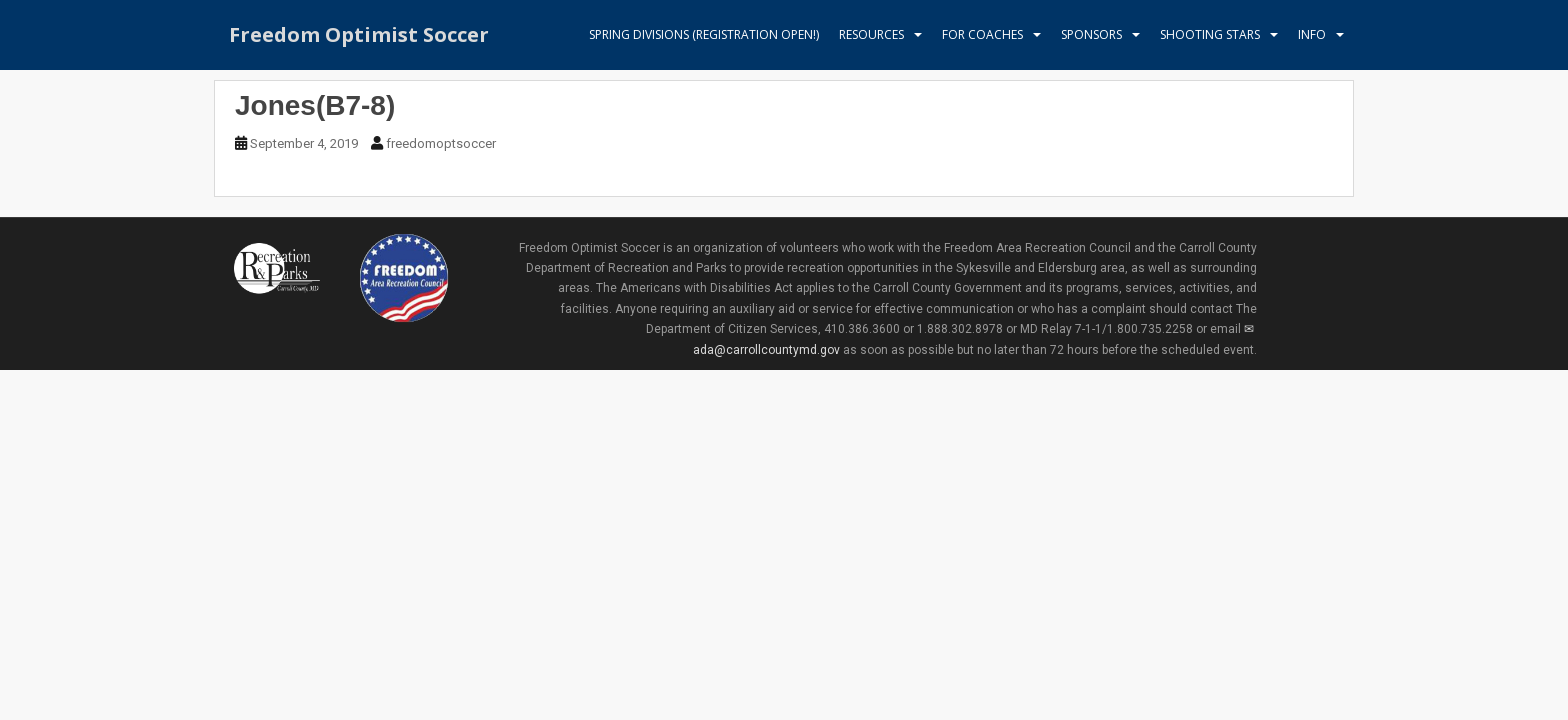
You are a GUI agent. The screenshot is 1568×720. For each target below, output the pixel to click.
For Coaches (982, 34)
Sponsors (1091, 34)
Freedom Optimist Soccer (359, 34)
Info (1312, 34)
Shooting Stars (1210, 34)
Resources (871, 34)
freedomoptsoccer (441, 143)
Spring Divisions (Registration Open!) (704, 34)
